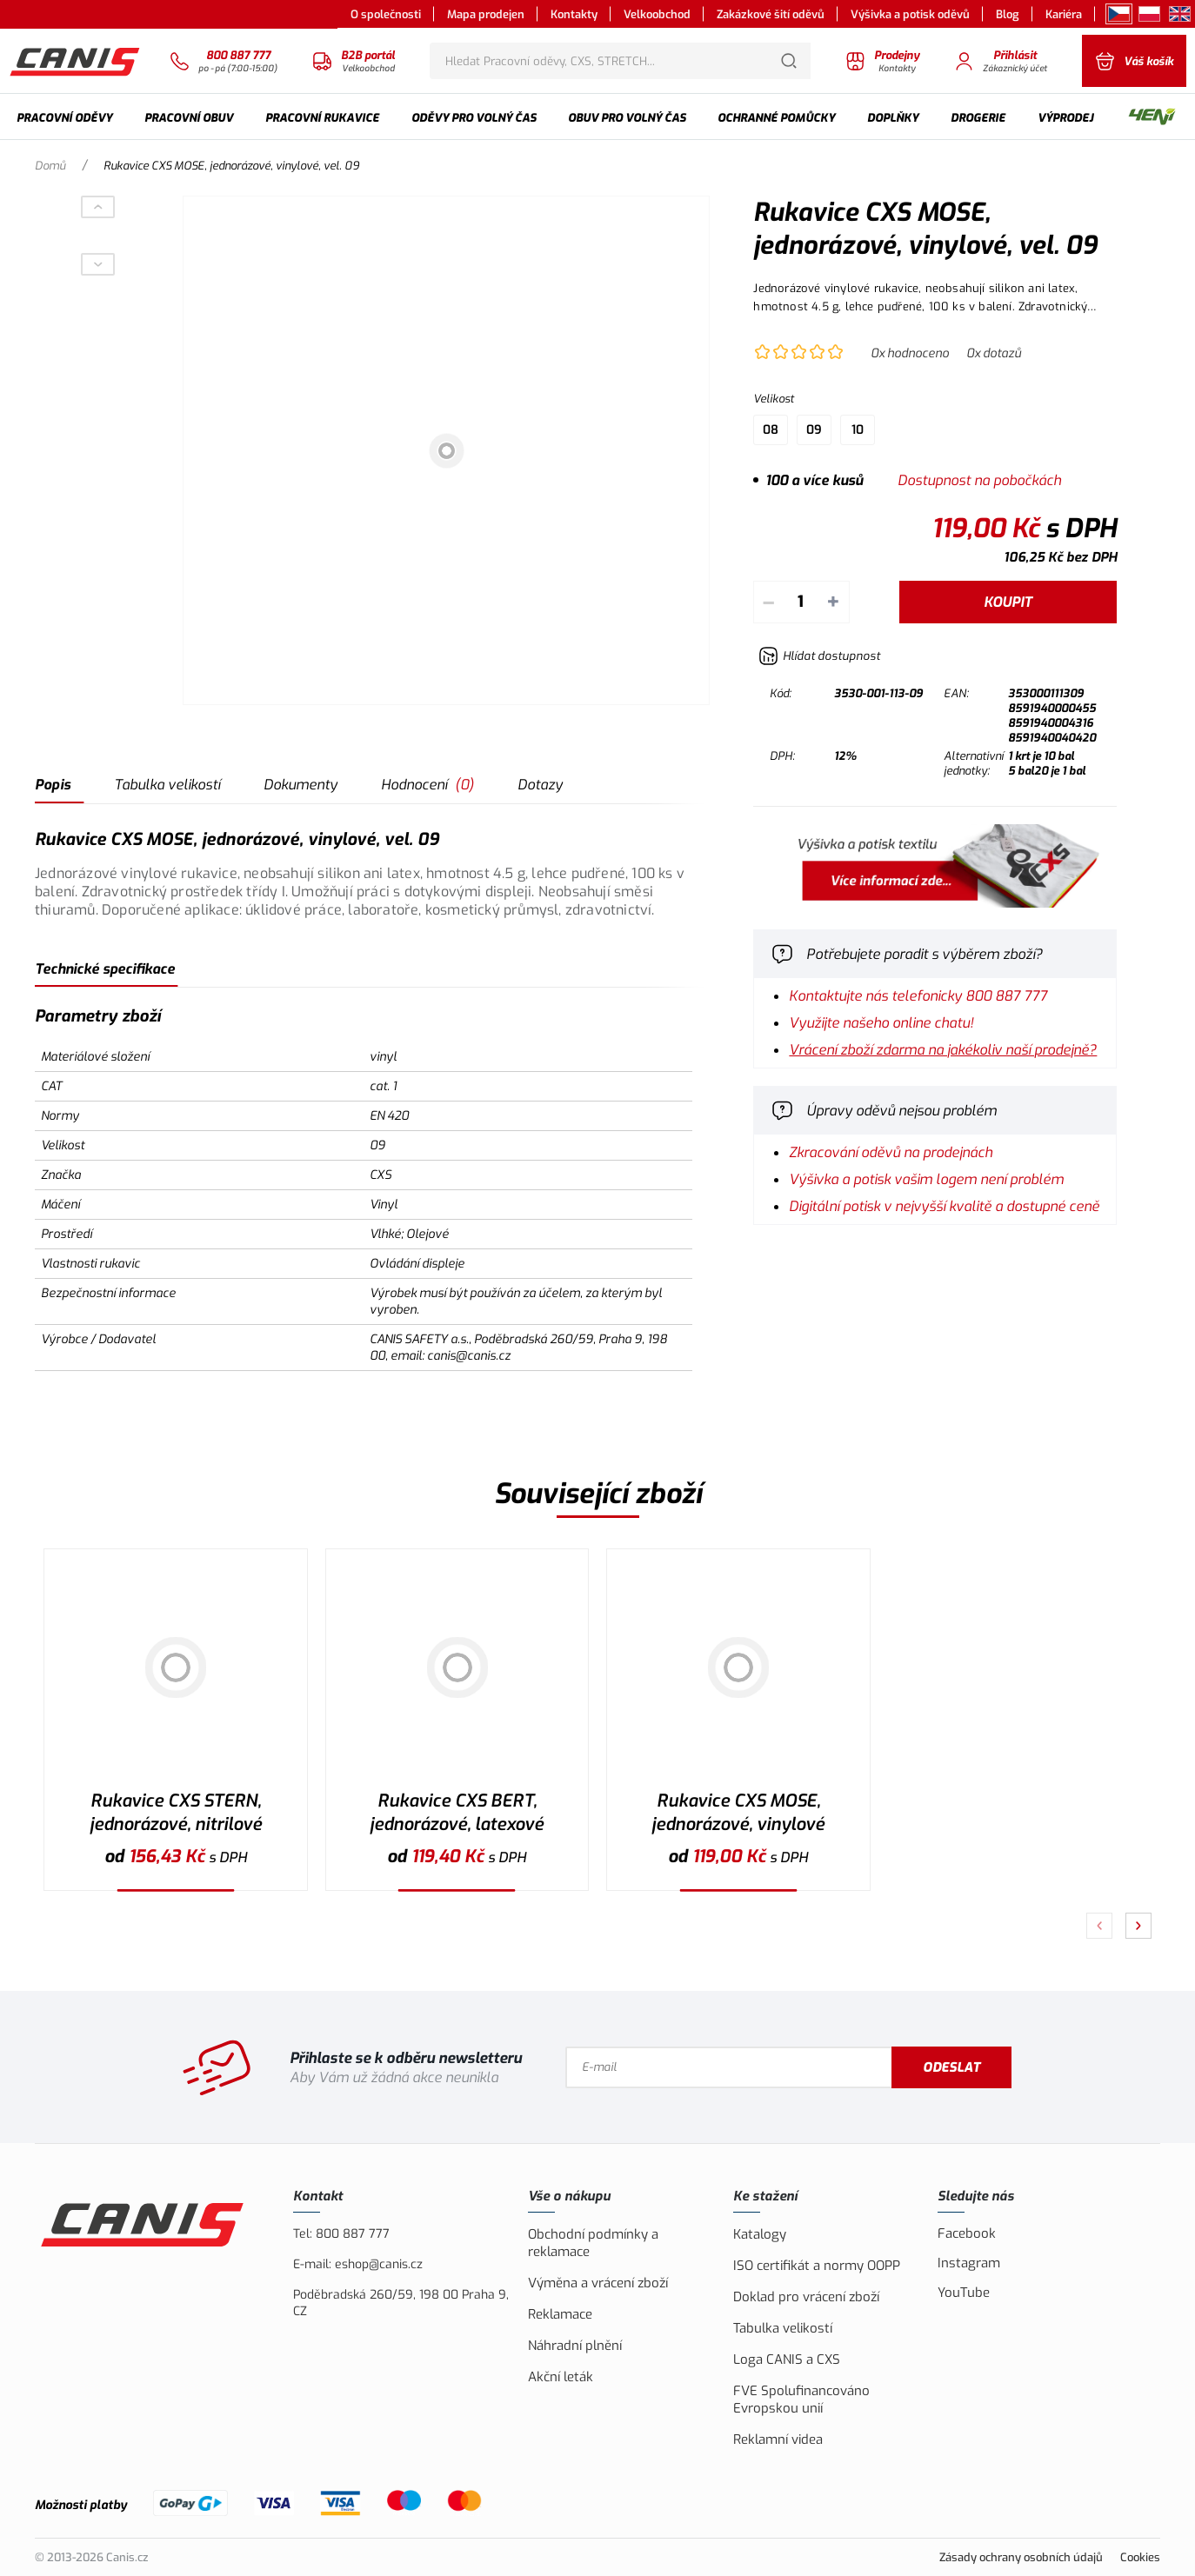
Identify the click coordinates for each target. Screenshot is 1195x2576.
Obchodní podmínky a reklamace (593, 2243)
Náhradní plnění (575, 2345)
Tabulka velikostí (167, 784)
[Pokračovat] (1138, 1926)
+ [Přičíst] (833, 602)
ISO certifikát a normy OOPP (816, 2265)
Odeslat (951, 2067)
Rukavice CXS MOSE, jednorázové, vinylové (737, 1812)
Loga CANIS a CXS (786, 2359)
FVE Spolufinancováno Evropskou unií (801, 2399)
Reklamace (560, 2314)
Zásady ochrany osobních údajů (1021, 2557)
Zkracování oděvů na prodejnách (890, 1152)
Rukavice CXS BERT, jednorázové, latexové (457, 1812)
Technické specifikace (105, 969)
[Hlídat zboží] (819, 656)
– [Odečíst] (768, 602)
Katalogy (759, 2234)
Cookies (1140, 2557)
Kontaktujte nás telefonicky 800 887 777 (918, 996)
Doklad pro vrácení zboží (806, 2297)
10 (857, 430)
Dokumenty (300, 784)
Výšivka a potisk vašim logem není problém (926, 1179)
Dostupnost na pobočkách (979, 480)
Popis (52, 784)
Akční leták (560, 2377)
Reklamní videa (778, 2439)
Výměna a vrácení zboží (598, 2283)
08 (770, 430)
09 (814, 430)
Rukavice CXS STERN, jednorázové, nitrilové (176, 1812)
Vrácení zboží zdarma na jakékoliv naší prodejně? (943, 1050)
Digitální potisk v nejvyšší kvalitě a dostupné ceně (944, 1206)
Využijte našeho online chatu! (881, 1023)
